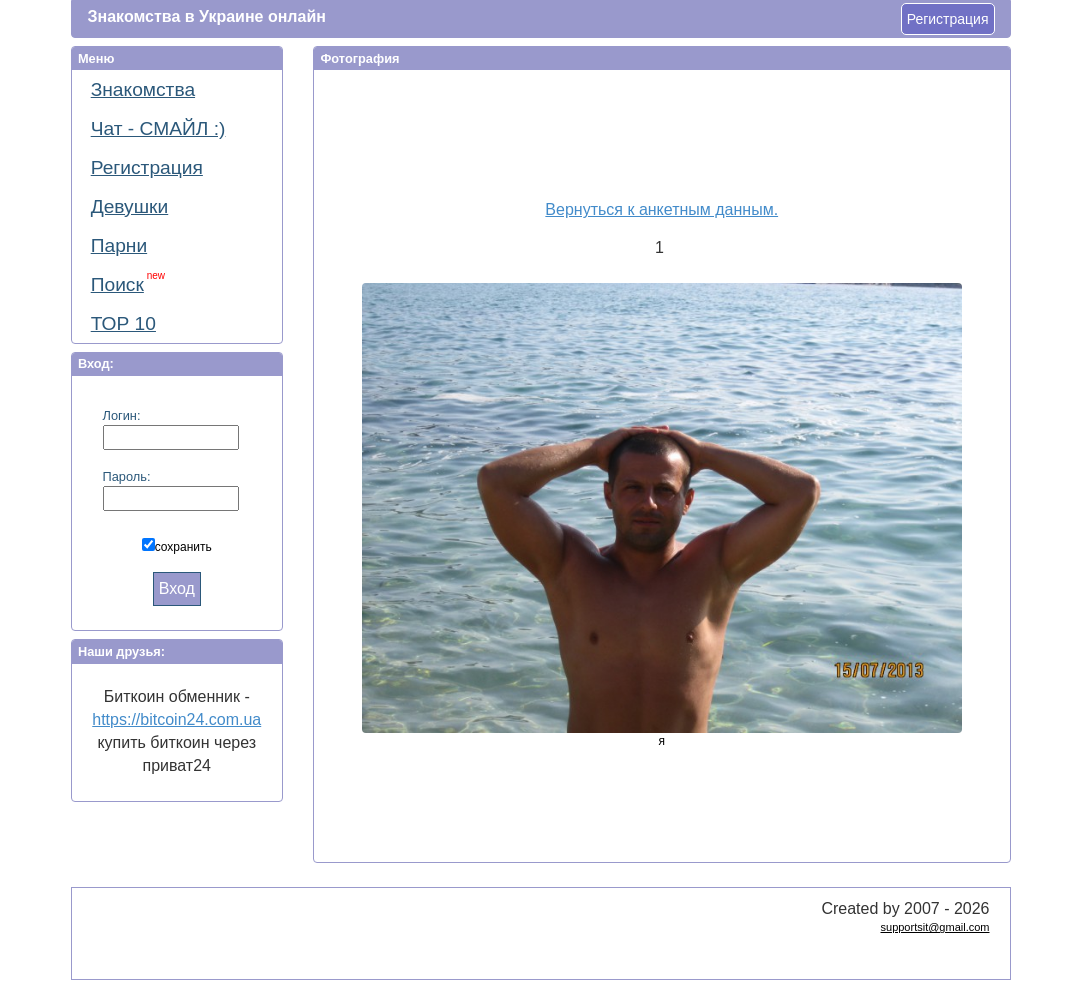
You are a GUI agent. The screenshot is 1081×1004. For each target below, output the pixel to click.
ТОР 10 (123, 323)
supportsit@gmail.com (935, 927)
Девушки (130, 206)
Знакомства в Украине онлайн (207, 16)
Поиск (128, 282)
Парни (119, 245)
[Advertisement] (654, 131)
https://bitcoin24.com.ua (176, 719)
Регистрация (948, 19)
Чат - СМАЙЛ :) (158, 128)
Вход (177, 588)
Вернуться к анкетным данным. (661, 209)
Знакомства (143, 89)
